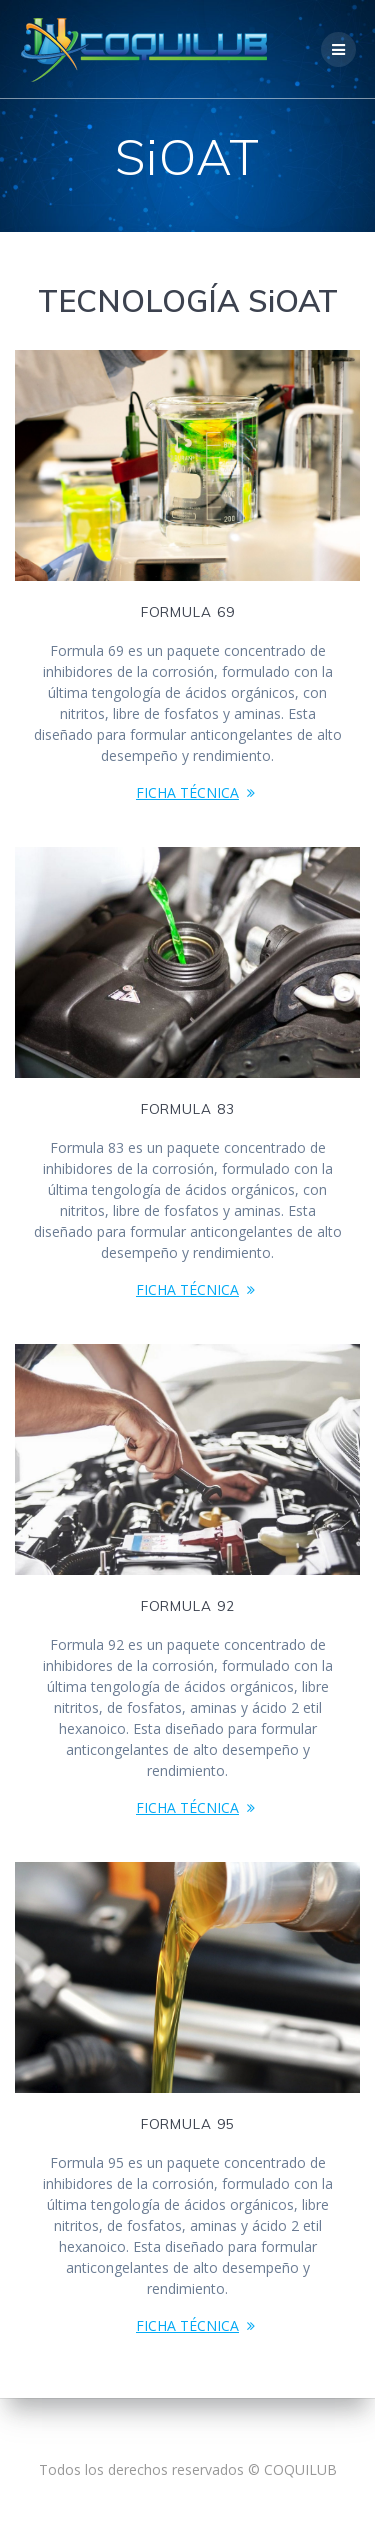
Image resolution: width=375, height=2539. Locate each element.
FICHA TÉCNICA (187, 792)
